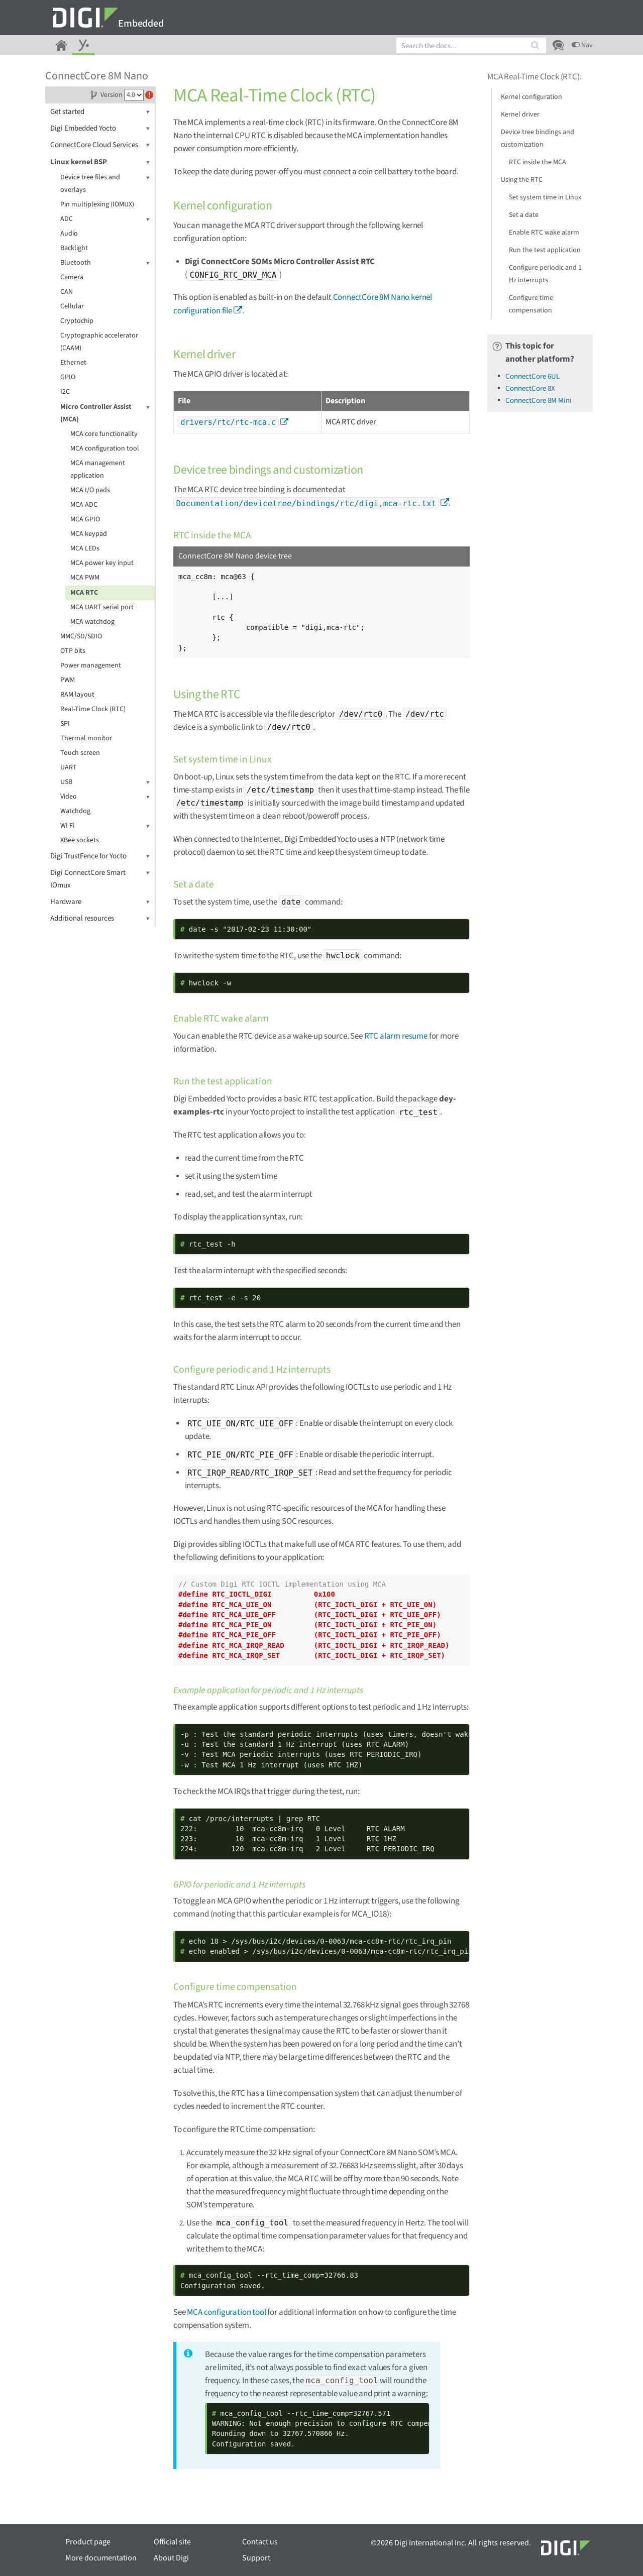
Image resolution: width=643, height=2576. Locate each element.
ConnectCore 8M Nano (96, 76)
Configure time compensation (531, 304)
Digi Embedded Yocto (100, 128)
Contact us (260, 2541)
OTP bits (72, 651)
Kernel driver (520, 114)
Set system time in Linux (545, 197)
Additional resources (100, 918)
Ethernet (73, 363)
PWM (67, 680)
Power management (90, 665)
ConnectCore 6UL (532, 376)
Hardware (100, 901)
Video (105, 797)
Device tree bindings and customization (537, 138)
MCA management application (97, 469)
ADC (105, 219)
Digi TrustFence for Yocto (100, 856)
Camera (71, 277)
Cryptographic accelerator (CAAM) (99, 341)
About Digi (171, 2557)
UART (68, 767)
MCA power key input (102, 563)
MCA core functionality (104, 434)
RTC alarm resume (395, 1036)
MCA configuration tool (104, 448)
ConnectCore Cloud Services (100, 145)
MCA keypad (88, 534)
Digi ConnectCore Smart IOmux (100, 878)
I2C (65, 392)
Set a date (524, 215)
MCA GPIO (85, 519)
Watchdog (75, 811)
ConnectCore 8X (530, 388)
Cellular (72, 306)
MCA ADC (83, 505)
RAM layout (77, 695)
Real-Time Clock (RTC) (93, 709)
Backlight (74, 248)
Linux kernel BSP (100, 162)
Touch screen (80, 753)
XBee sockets (79, 840)
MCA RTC (84, 593)
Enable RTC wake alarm (544, 233)
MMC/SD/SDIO (81, 636)
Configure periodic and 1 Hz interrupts (545, 274)
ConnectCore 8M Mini (538, 400)
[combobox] (471, 45)
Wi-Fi (105, 826)
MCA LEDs (84, 548)
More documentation (101, 2557)
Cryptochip (76, 321)
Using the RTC (522, 180)
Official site (172, 2541)
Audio (69, 234)
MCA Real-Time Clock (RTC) (533, 77)
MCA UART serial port (102, 607)
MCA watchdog (92, 622)
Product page (88, 2541)
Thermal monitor (86, 738)
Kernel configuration (531, 97)
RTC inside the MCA (537, 162)
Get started (100, 111)
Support (256, 2557)
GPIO (67, 377)
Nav (582, 45)
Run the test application (545, 250)
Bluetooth (105, 263)
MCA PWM (84, 578)
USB (105, 782)
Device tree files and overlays (105, 183)
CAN (66, 292)
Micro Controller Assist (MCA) (105, 412)
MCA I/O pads (90, 490)
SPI (65, 724)
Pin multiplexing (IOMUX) (97, 204)
